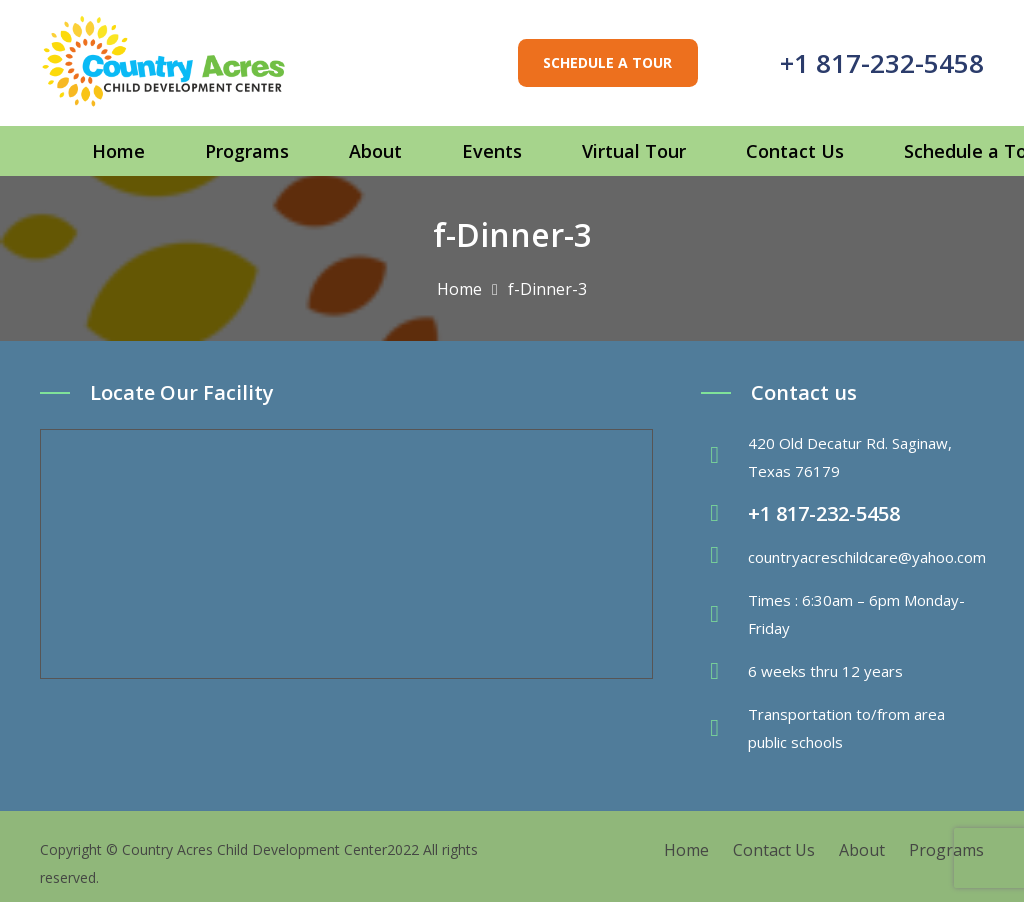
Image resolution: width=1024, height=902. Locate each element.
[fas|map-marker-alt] (724, 457)
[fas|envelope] (724, 557)
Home (686, 850)
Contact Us (774, 850)
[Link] (164, 63)
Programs (946, 850)
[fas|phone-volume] (724, 514)
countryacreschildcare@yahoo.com (867, 557)
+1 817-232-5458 (882, 63)
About (862, 850)
